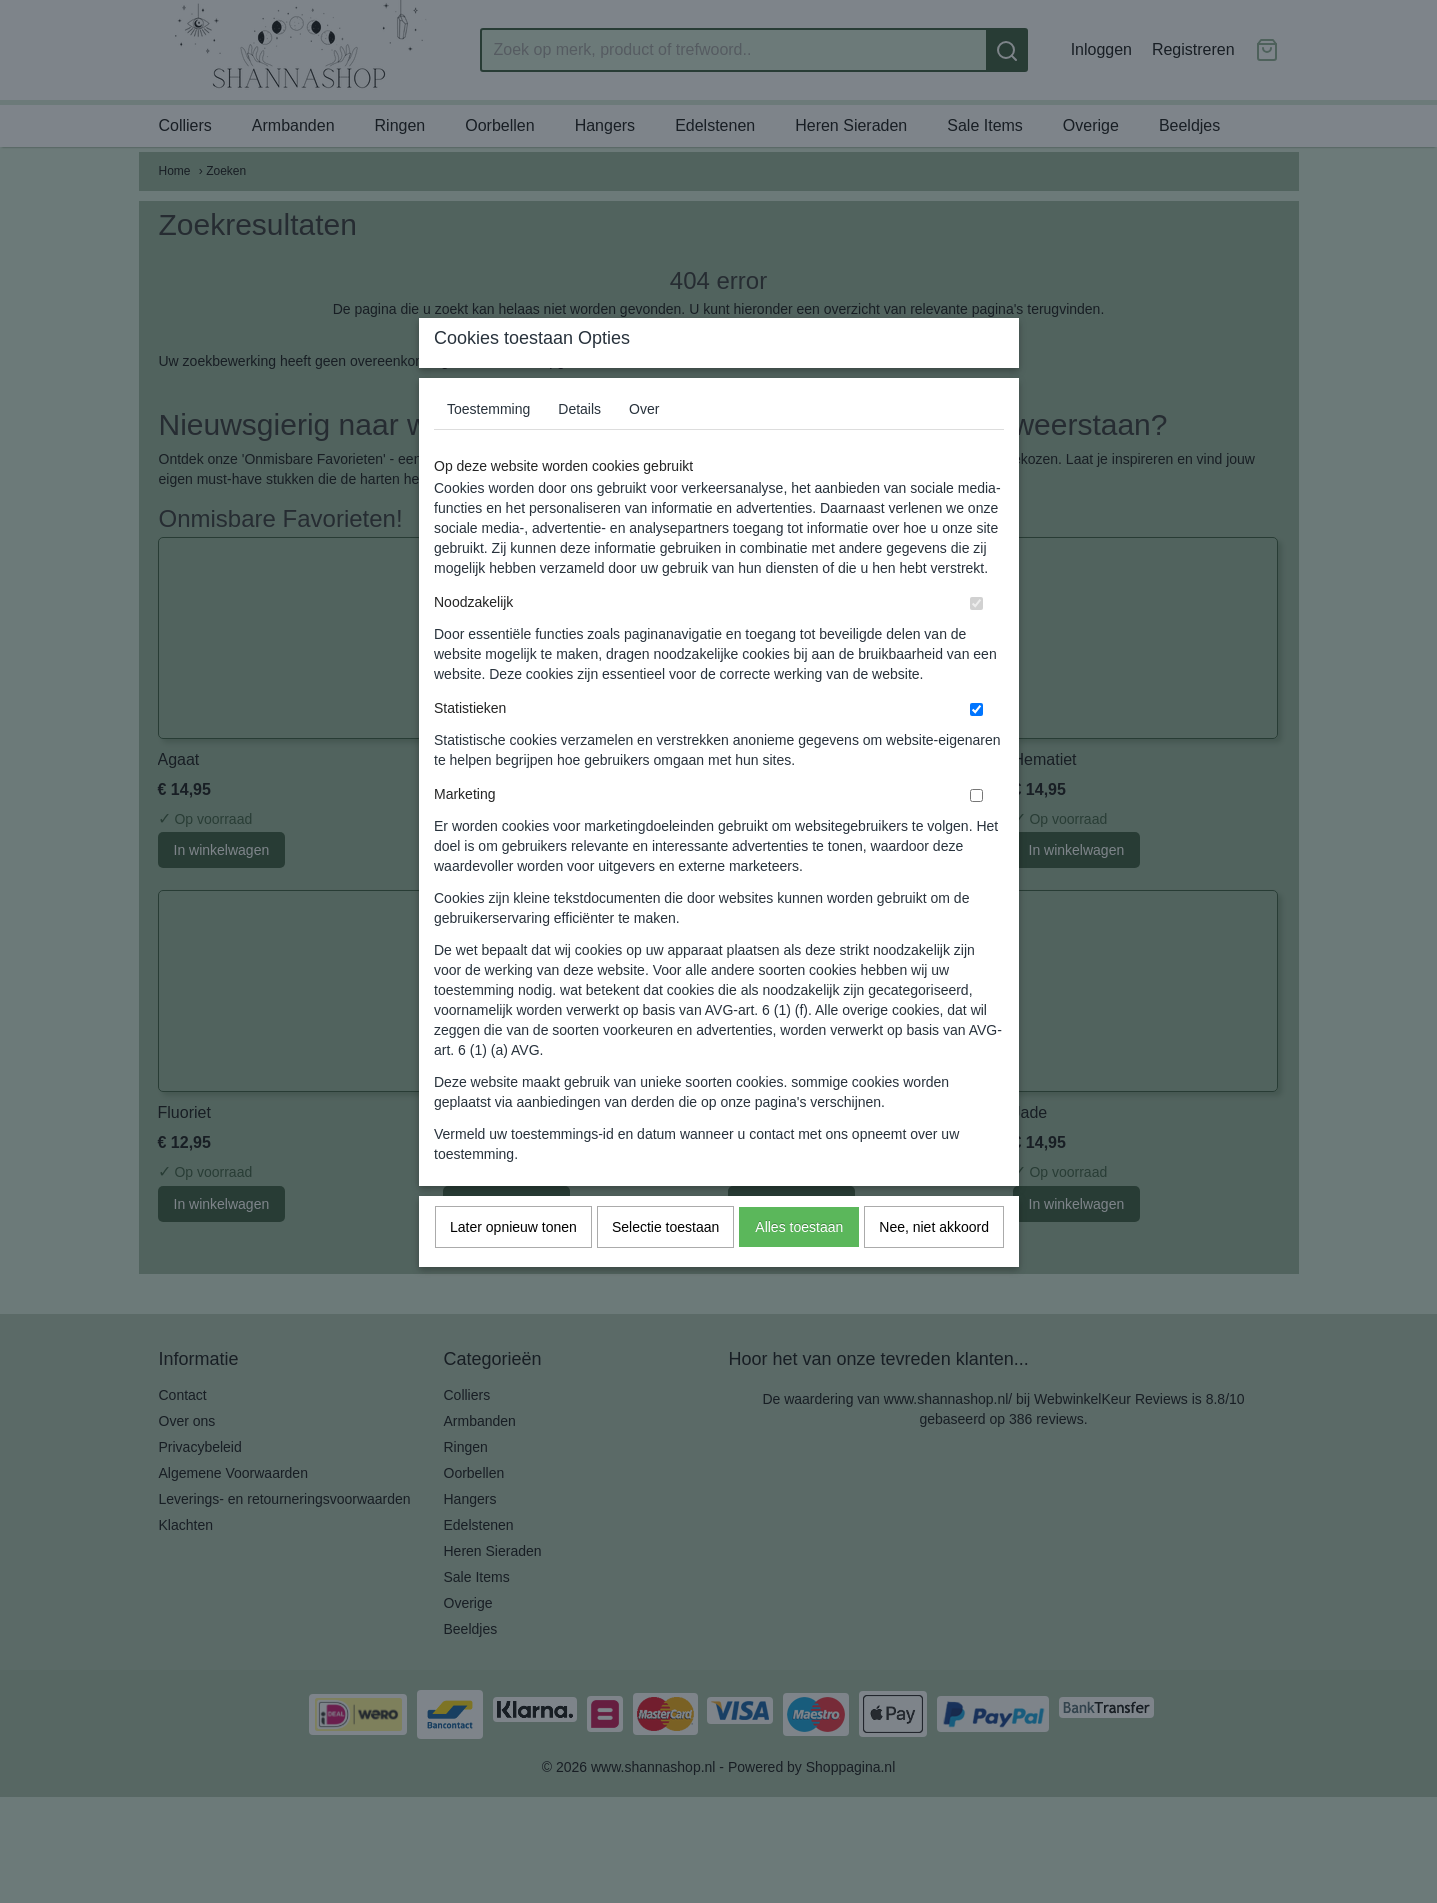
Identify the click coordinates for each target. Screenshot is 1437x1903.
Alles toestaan (799, 1266)
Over (644, 448)
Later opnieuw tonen (513, 1266)
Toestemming (488, 448)
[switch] (976, 642)
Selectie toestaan (665, 1266)
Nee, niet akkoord (934, 1266)
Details (579, 448)
